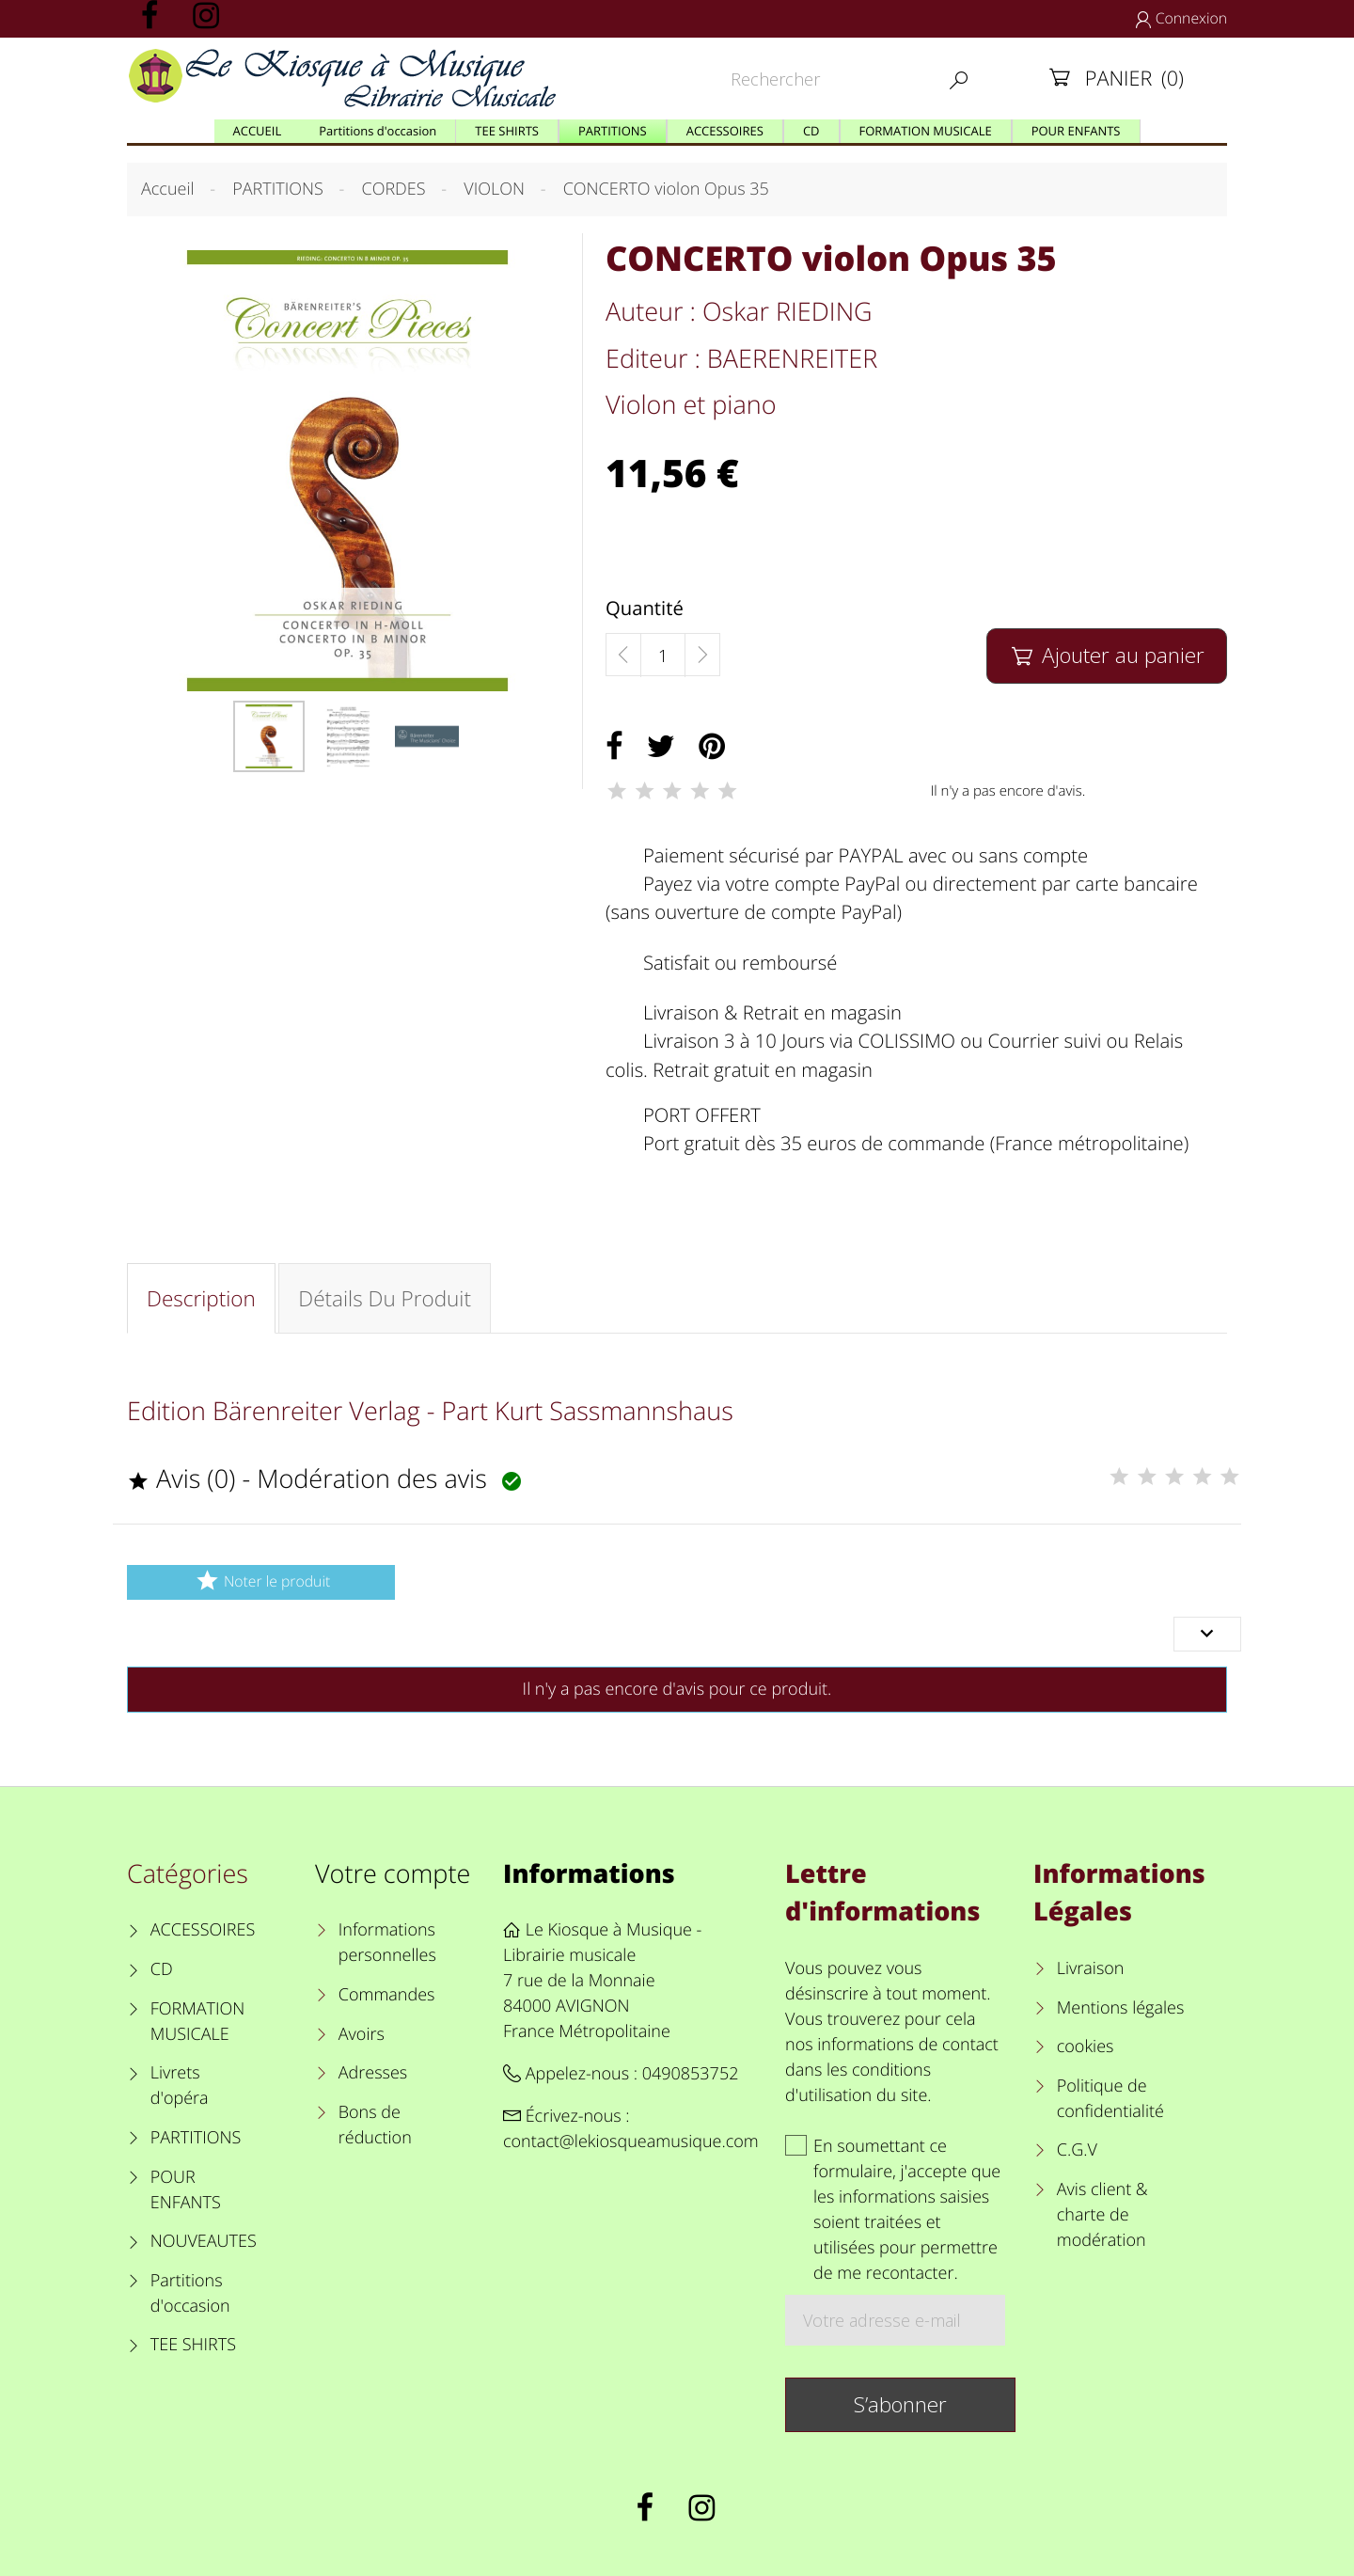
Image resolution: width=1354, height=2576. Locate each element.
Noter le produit (261, 1580)
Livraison (1091, 1968)
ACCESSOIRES (202, 1930)
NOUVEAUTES (203, 2241)
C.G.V (1077, 2150)
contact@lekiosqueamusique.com (631, 2141)
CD (161, 1969)
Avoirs (361, 2034)
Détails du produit (384, 1298)
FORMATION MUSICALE (197, 2022)
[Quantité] (662, 655)
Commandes (386, 1994)
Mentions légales (1121, 2008)
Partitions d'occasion (190, 2293)
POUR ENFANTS (185, 2190)
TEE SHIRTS (193, 2344)
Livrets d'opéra (179, 2086)
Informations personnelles (387, 1943)
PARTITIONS (196, 2137)
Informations (589, 1873)
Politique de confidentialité (1110, 2099)
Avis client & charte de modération (1102, 2215)
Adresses (372, 2073)
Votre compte (392, 1873)
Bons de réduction (375, 2125)
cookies (1085, 2046)
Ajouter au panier (1106, 655)
